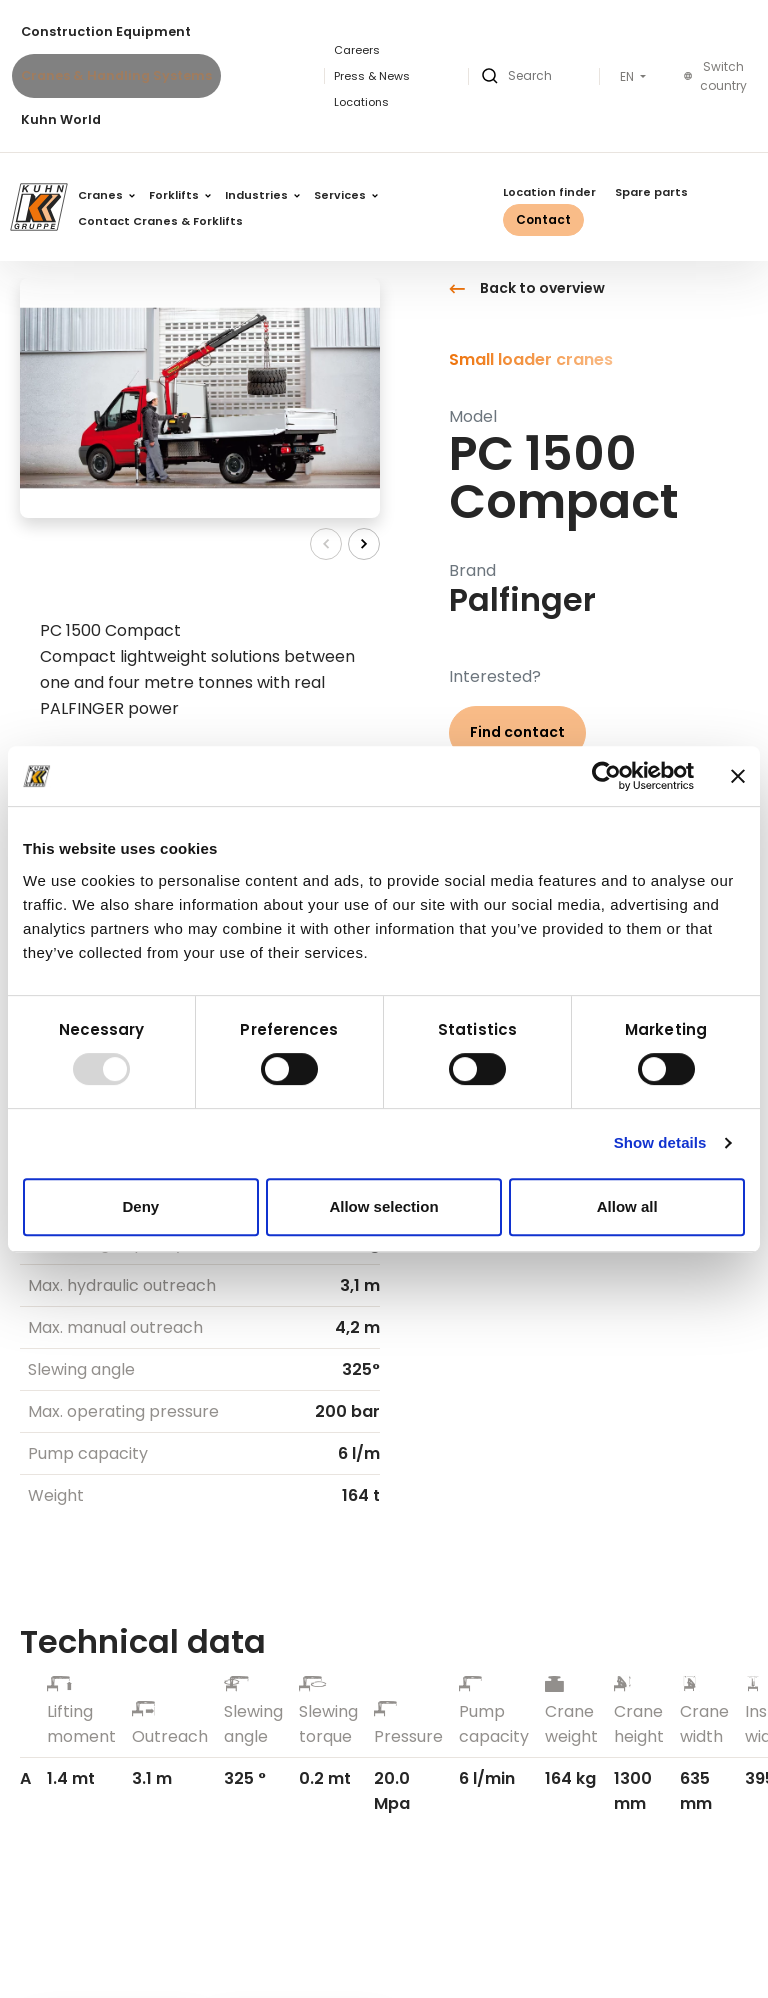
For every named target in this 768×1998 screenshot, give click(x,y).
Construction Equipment (106, 31)
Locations (361, 102)
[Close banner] (738, 776)
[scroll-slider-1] (364, 544)
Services (346, 195)
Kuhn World (61, 119)
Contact (543, 219)
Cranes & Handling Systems (116, 75)
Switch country (715, 76)
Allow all (627, 1206)
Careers (357, 50)
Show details (660, 1142)
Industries (262, 195)
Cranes (106, 195)
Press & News (372, 76)
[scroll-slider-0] (326, 544)
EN (628, 77)
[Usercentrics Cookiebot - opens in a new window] (606, 776)
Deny (140, 1206)
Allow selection (383, 1206)
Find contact (517, 732)
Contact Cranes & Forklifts (160, 221)
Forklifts (180, 195)
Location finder (549, 192)
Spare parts (651, 192)
